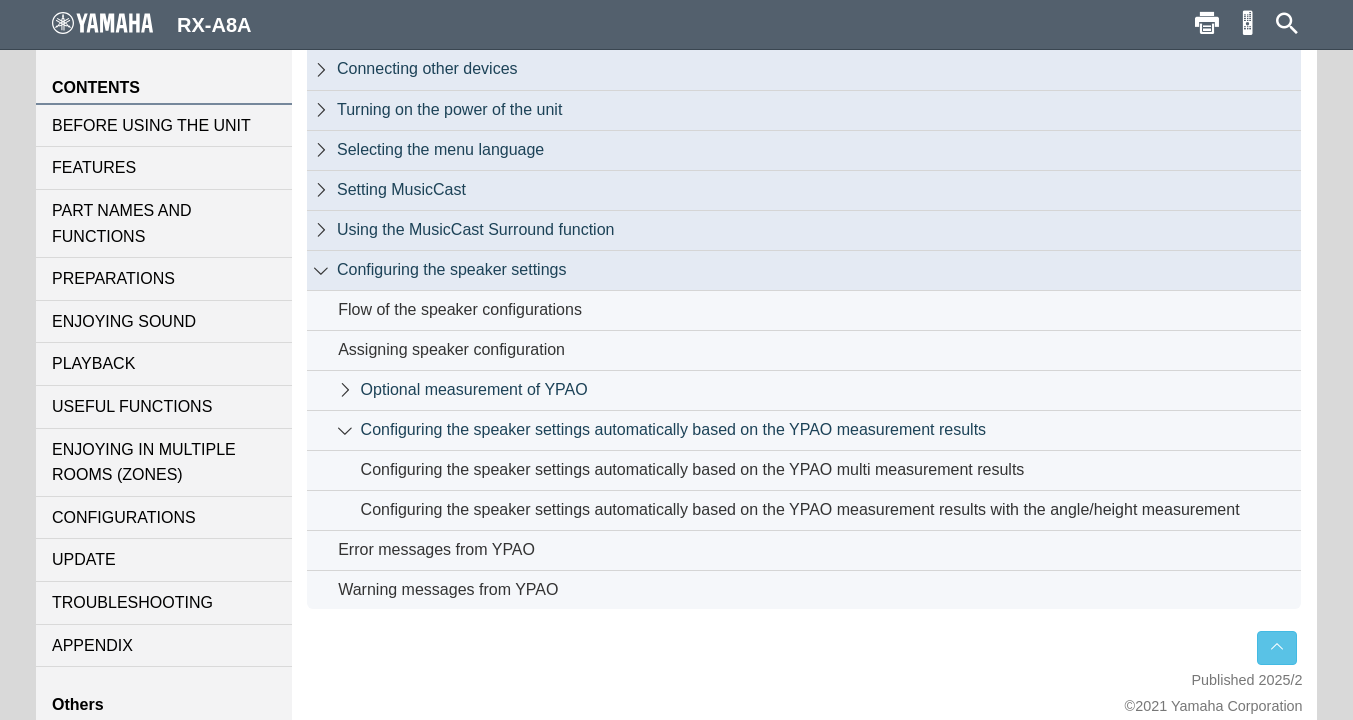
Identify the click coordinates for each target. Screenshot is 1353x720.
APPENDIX (92, 645)
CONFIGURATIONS (124, 517)
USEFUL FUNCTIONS (132, 406)
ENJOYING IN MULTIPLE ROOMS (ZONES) (144, 462)
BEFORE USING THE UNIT (151, 125)
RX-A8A (152, 24)
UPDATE (84, 559)
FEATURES (94, 167)
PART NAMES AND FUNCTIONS (122, 223)
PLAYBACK (93, 363)
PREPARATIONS (113, 278)
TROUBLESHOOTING (132, 602)
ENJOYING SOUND (124, 321)
